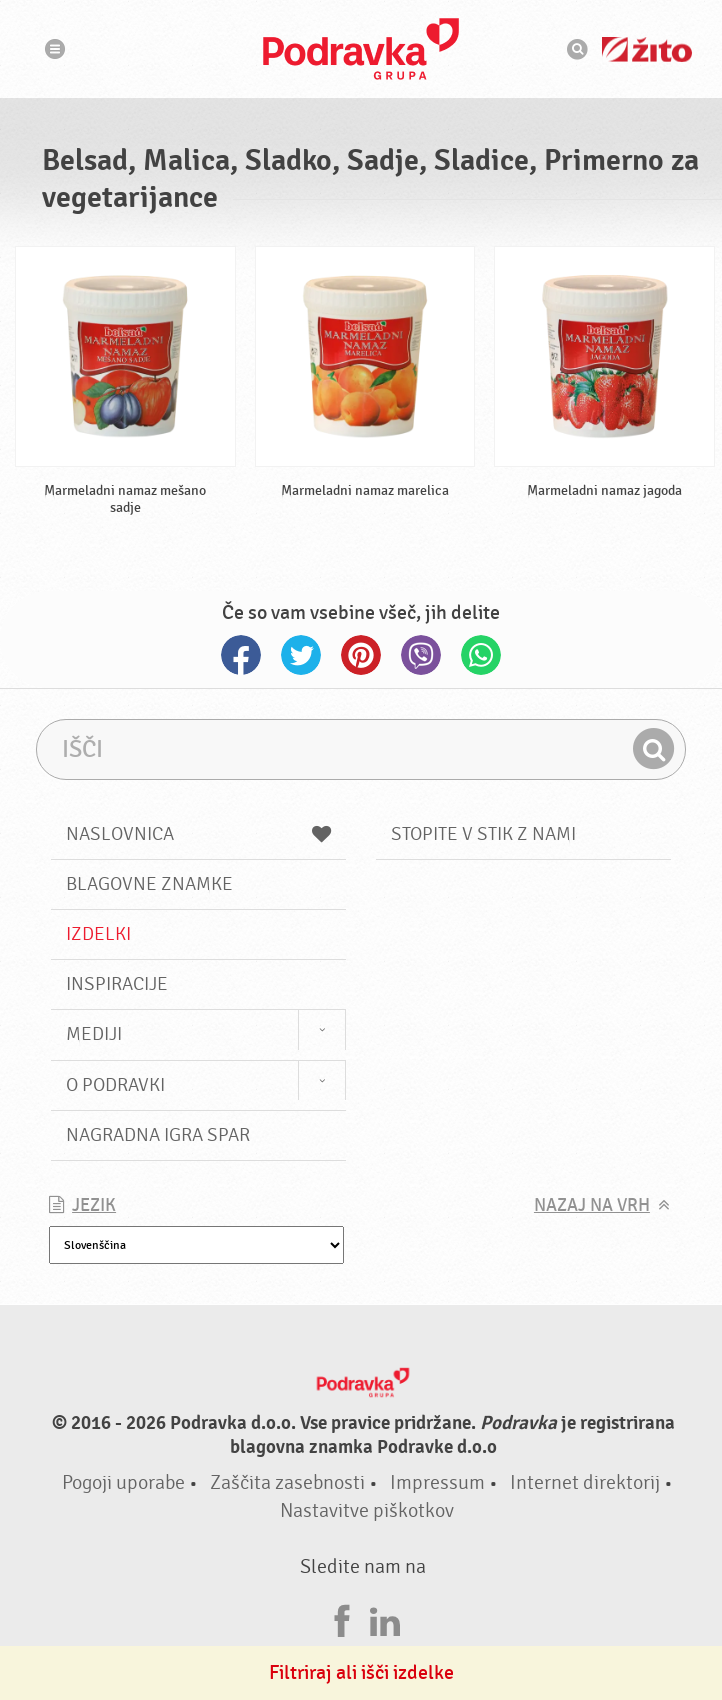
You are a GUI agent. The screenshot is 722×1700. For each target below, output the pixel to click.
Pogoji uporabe (123, 1482)
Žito (647, 49)
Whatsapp (481, 655)
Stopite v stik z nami (483, 834)
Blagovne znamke (149, 884)
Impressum (437, 1482)
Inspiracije (117, 984)
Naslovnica (198, 834)
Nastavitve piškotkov (367, 1510)
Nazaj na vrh (592, 1205)
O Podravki (115, 1085)
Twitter (301, 655)
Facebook (241, 655)
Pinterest (361, 655)
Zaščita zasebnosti (287, 1482)
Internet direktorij (585, 1482)
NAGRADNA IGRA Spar (158, 1135)
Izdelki (98, 934)
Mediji (94, 1034)
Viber (421, 655)
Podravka (361, 49)
